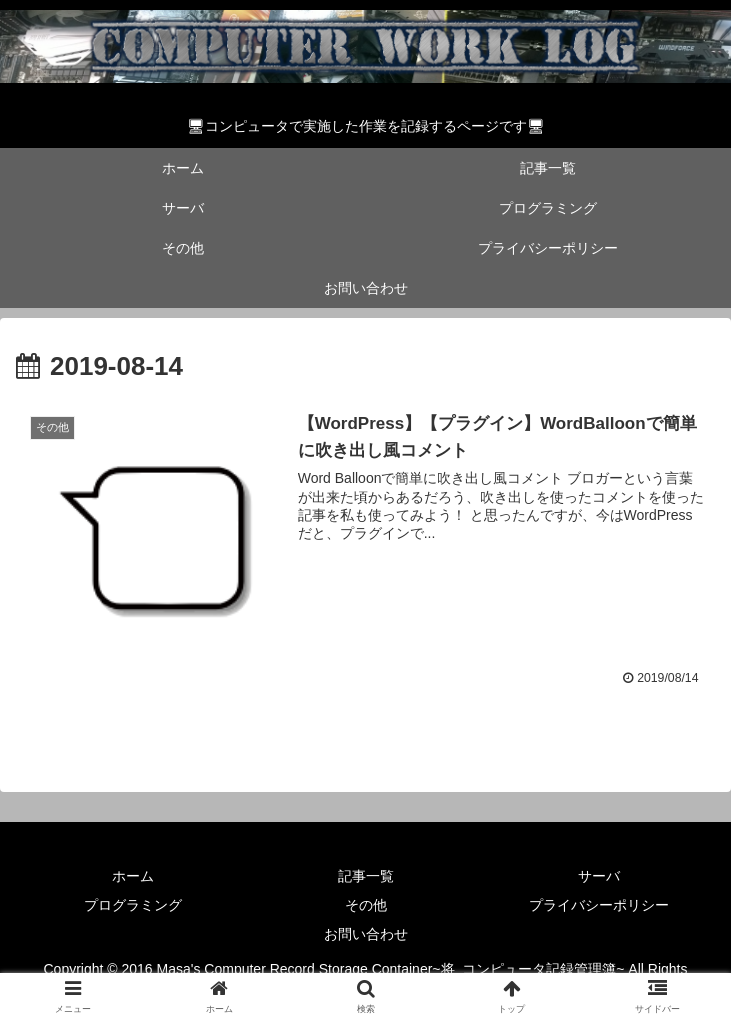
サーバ (599, 876)
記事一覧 (366, 876)
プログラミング (133, 905)
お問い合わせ (366, 934)
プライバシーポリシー (599, 905)
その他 (366, 905)
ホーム (133, 876)
